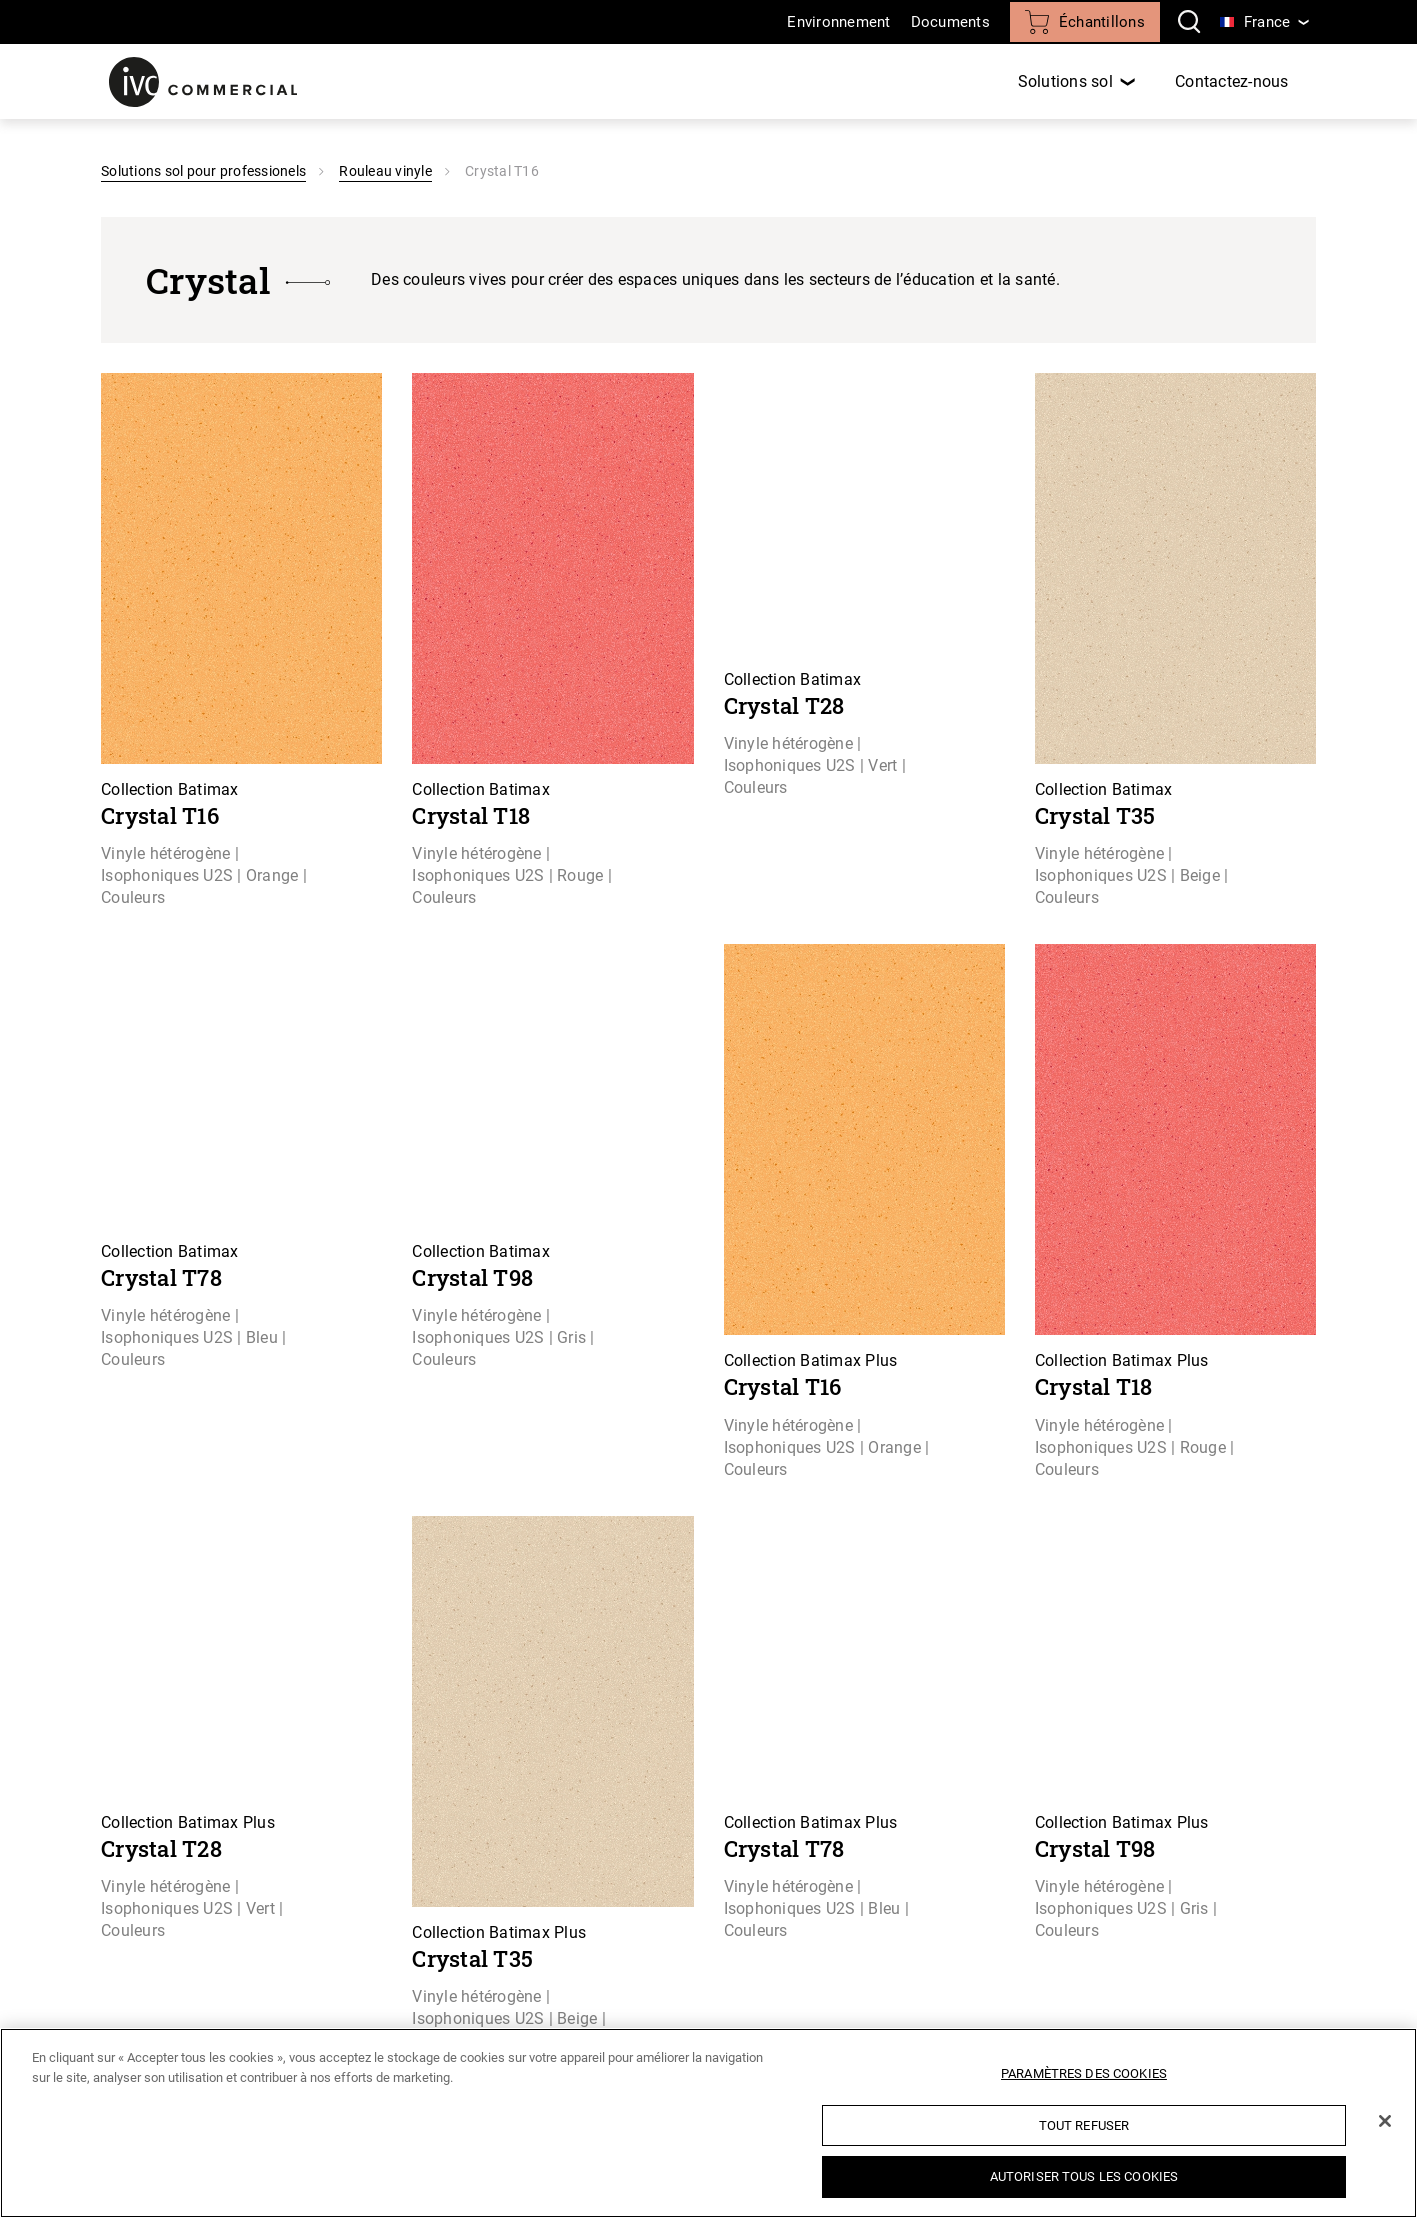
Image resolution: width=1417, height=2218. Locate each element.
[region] (708, 2123)
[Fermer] (1385, 2121)
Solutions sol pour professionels (203, 171)
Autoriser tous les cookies (1084, 2176)
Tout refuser (1084, 2125)
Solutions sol (1065, 81)
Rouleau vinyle (385, 171)
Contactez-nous (1232, 81)
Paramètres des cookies (1084, 2073)
